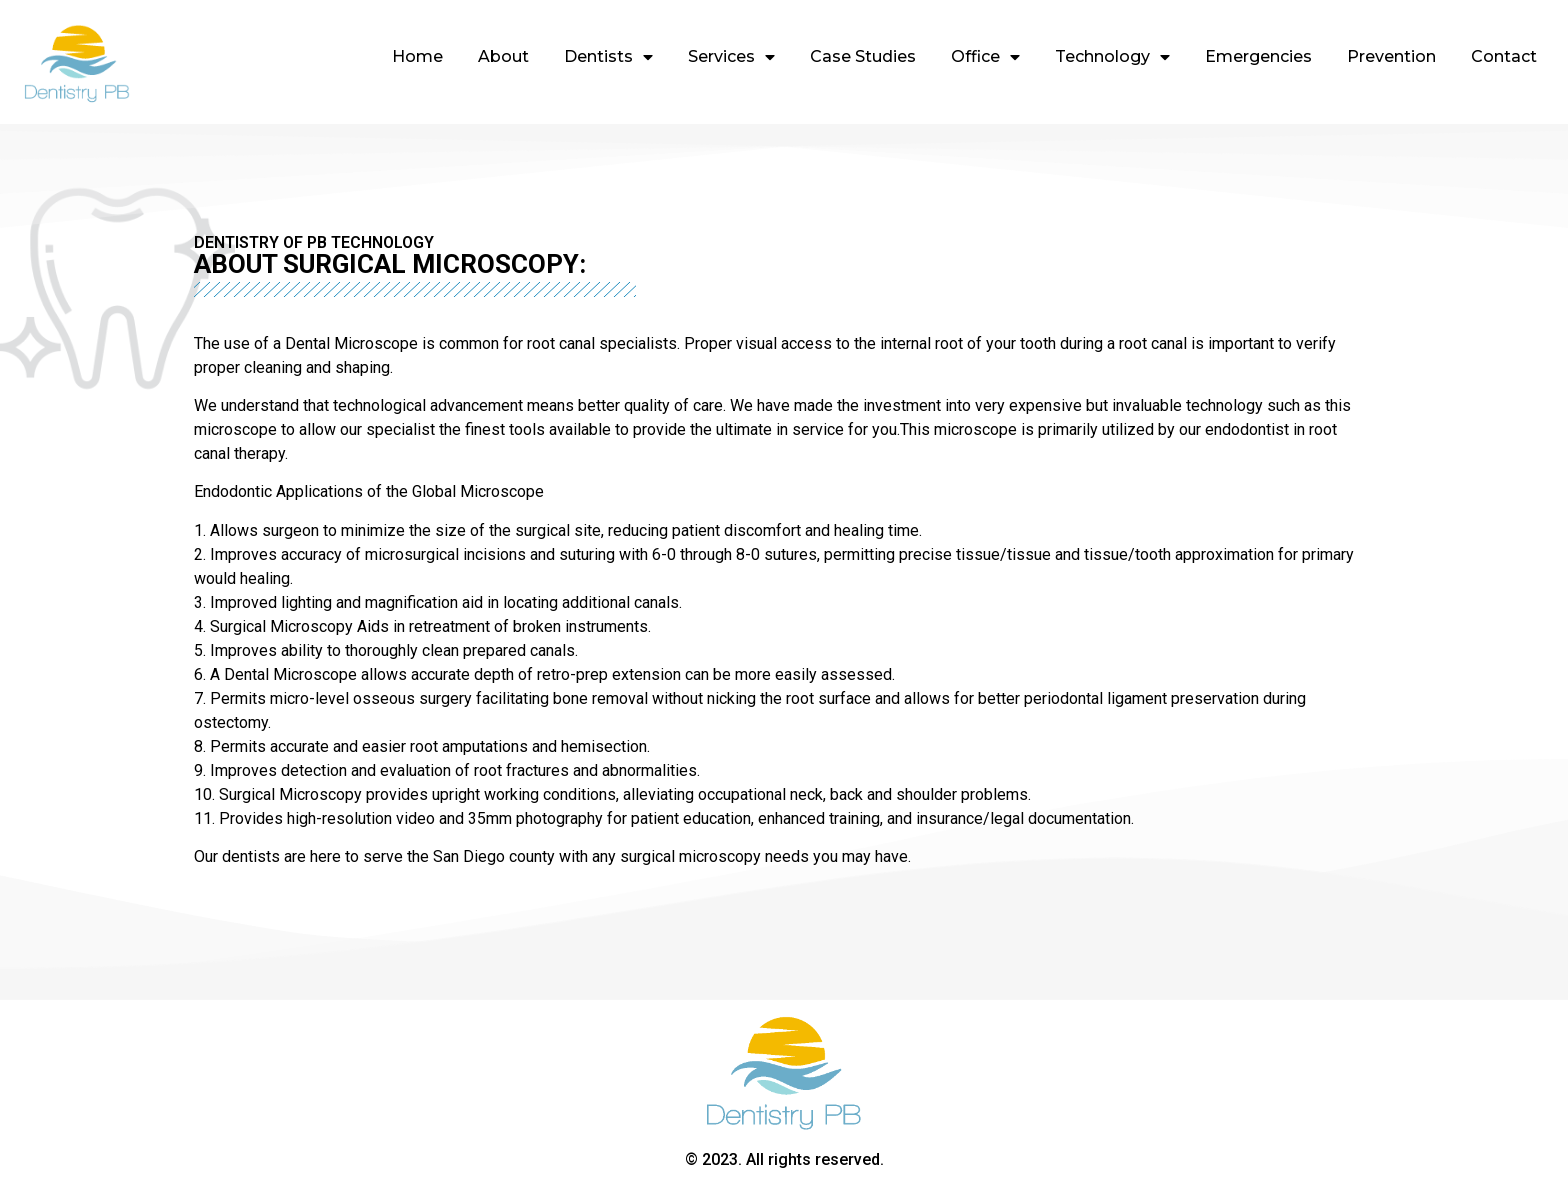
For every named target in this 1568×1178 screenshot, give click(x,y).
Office (985, 57)
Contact (1504, 56)
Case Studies (863, 56)
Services (731, 57)
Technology (1112, 57)
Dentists (608, 57)
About (503, 56)
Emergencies (1258, 56)
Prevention (1391, 56)
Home (417, 56)
